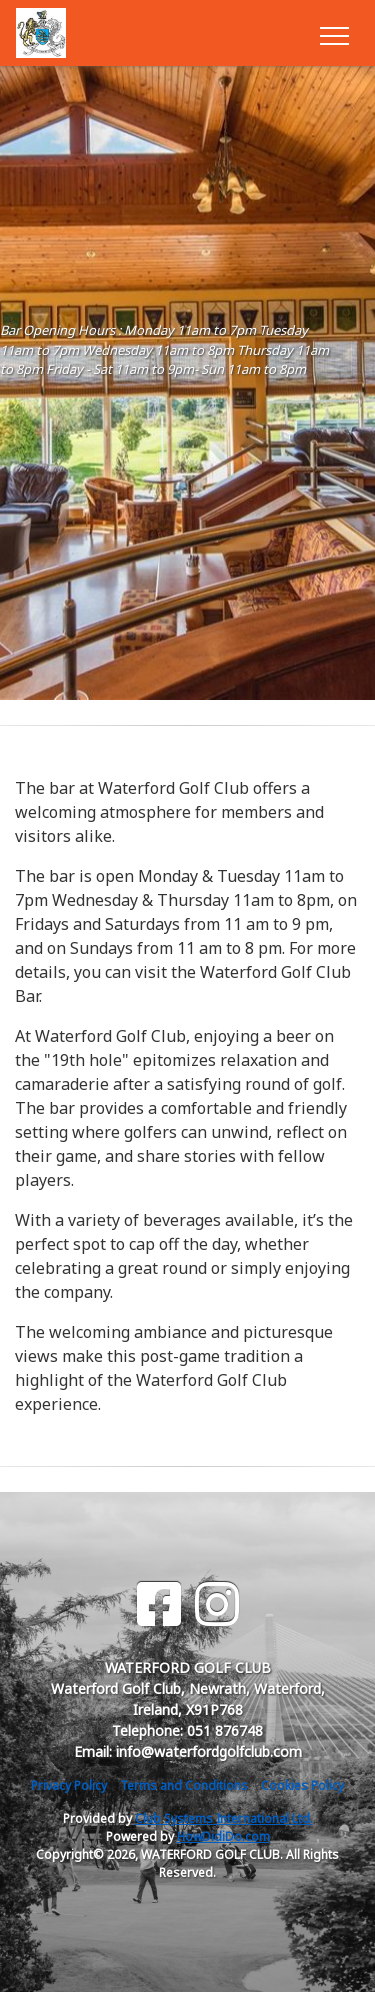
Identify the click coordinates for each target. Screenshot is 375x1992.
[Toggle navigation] (333, 33)
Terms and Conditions (184, 1785)
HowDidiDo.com (223, 1836)
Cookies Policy (302, 1785)
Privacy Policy (69, 1785)
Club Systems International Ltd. (224, 1818)
